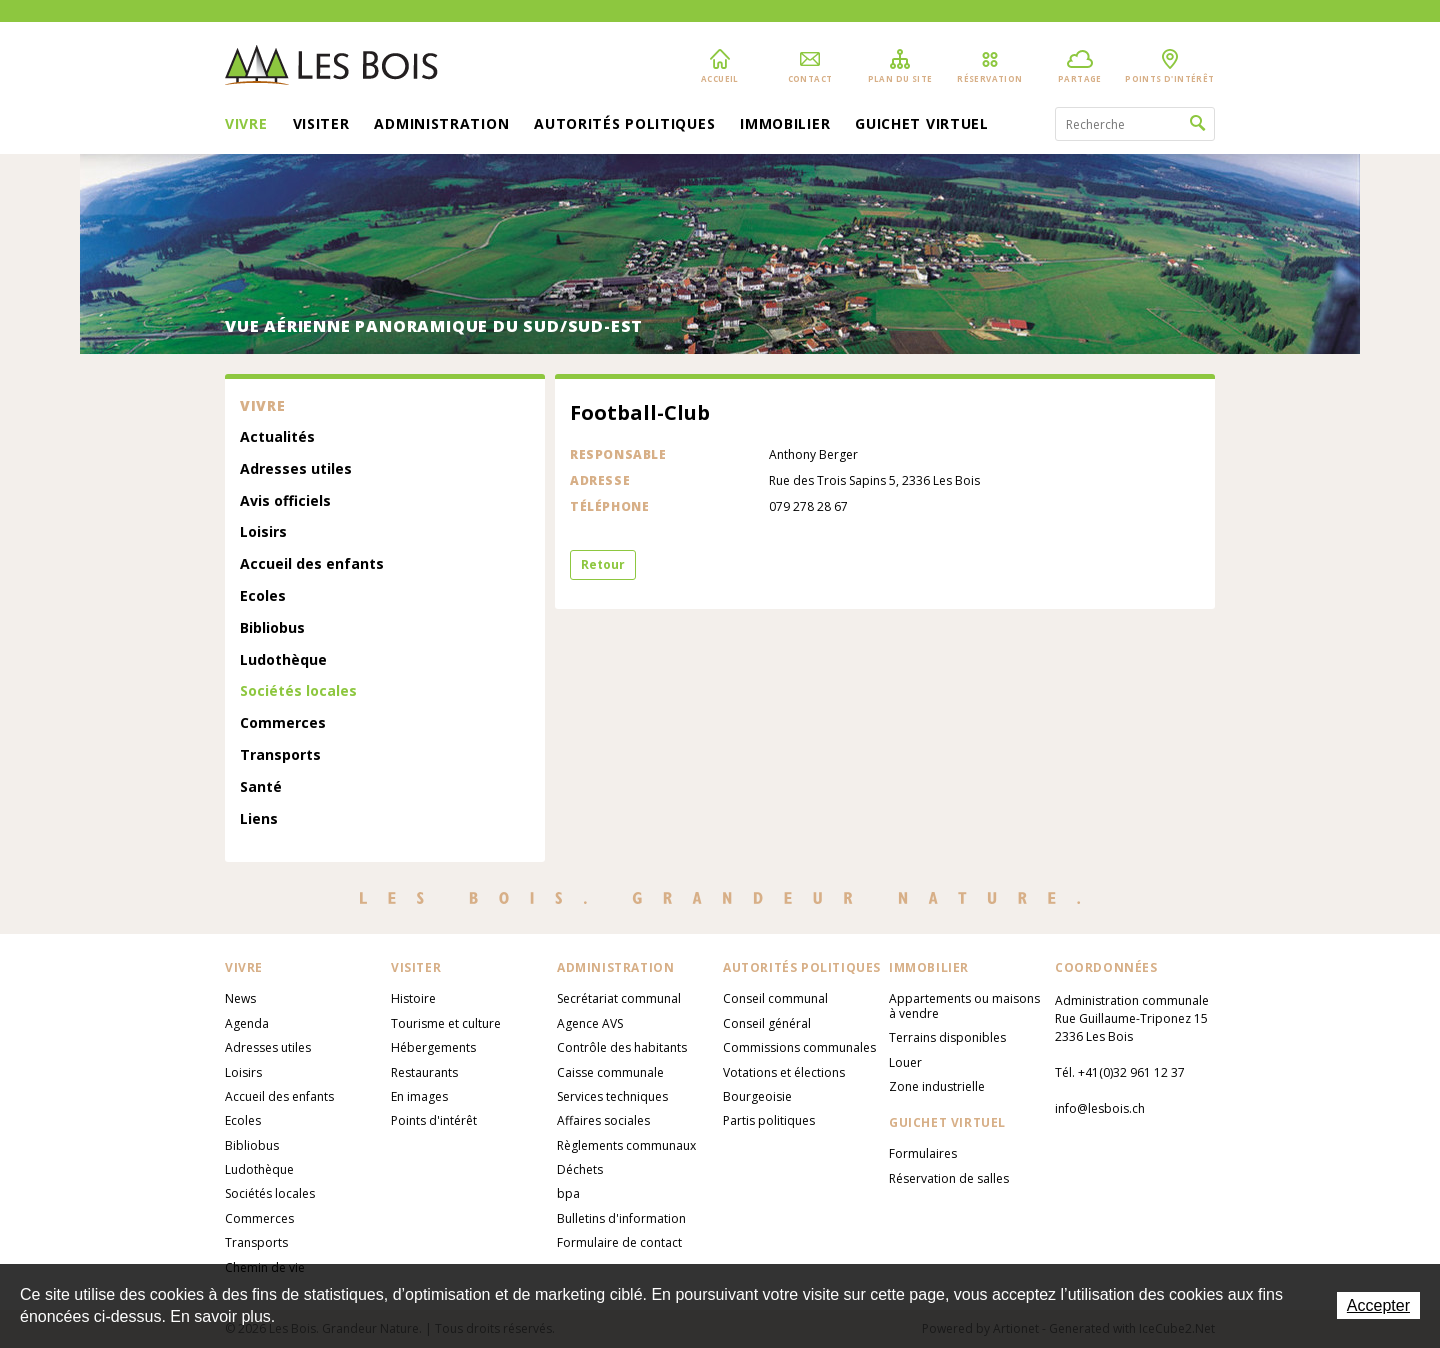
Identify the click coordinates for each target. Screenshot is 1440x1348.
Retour (603, 564)
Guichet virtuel (922, 125)
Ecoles (263, 596)
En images (419, 1096)
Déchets (580, 1169)
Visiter (321, 125)
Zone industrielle (937, 1086)
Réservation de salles (949, 1178)
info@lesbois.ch (1100, 1108)
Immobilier (785, 125)
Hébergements (433, 1047)
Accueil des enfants (312, 564)
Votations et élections (784, 1072)
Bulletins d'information (621, 1218)
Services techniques (612, 1096)
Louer (905, 1062)
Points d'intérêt (434, 1120)
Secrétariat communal (619, 998)
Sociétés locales (298, 691)
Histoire (413, 998)
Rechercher (1197, 124)
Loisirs (263, 532)
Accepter (1378, 1305)
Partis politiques (769, 1120)
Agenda (247, 1023)
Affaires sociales (603, 1120)
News (240, 998)
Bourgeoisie (757, 1096)
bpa (568, 1193)
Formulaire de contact (619, 1242)
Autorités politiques (624, 125)
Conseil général (767, 1023)
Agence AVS (590, 1023)
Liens (259, 819)
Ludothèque (283, 660)
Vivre (246, 125)
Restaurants (424, 1072)
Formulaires (923, 1153)
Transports (280, 755)
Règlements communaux (626, 1145)
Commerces (283, 723)
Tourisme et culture (446, 1023)
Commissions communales (799, 1047)
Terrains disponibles (947, 1037)
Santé (261, 787)
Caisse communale (610, 1072)
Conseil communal (775, 998)
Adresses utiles (296, 469)
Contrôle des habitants (622, 1047)
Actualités (277, 437)
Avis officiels (285, 501)
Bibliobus (272, 628)
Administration (441, 125)
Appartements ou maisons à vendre (964, 1005)
